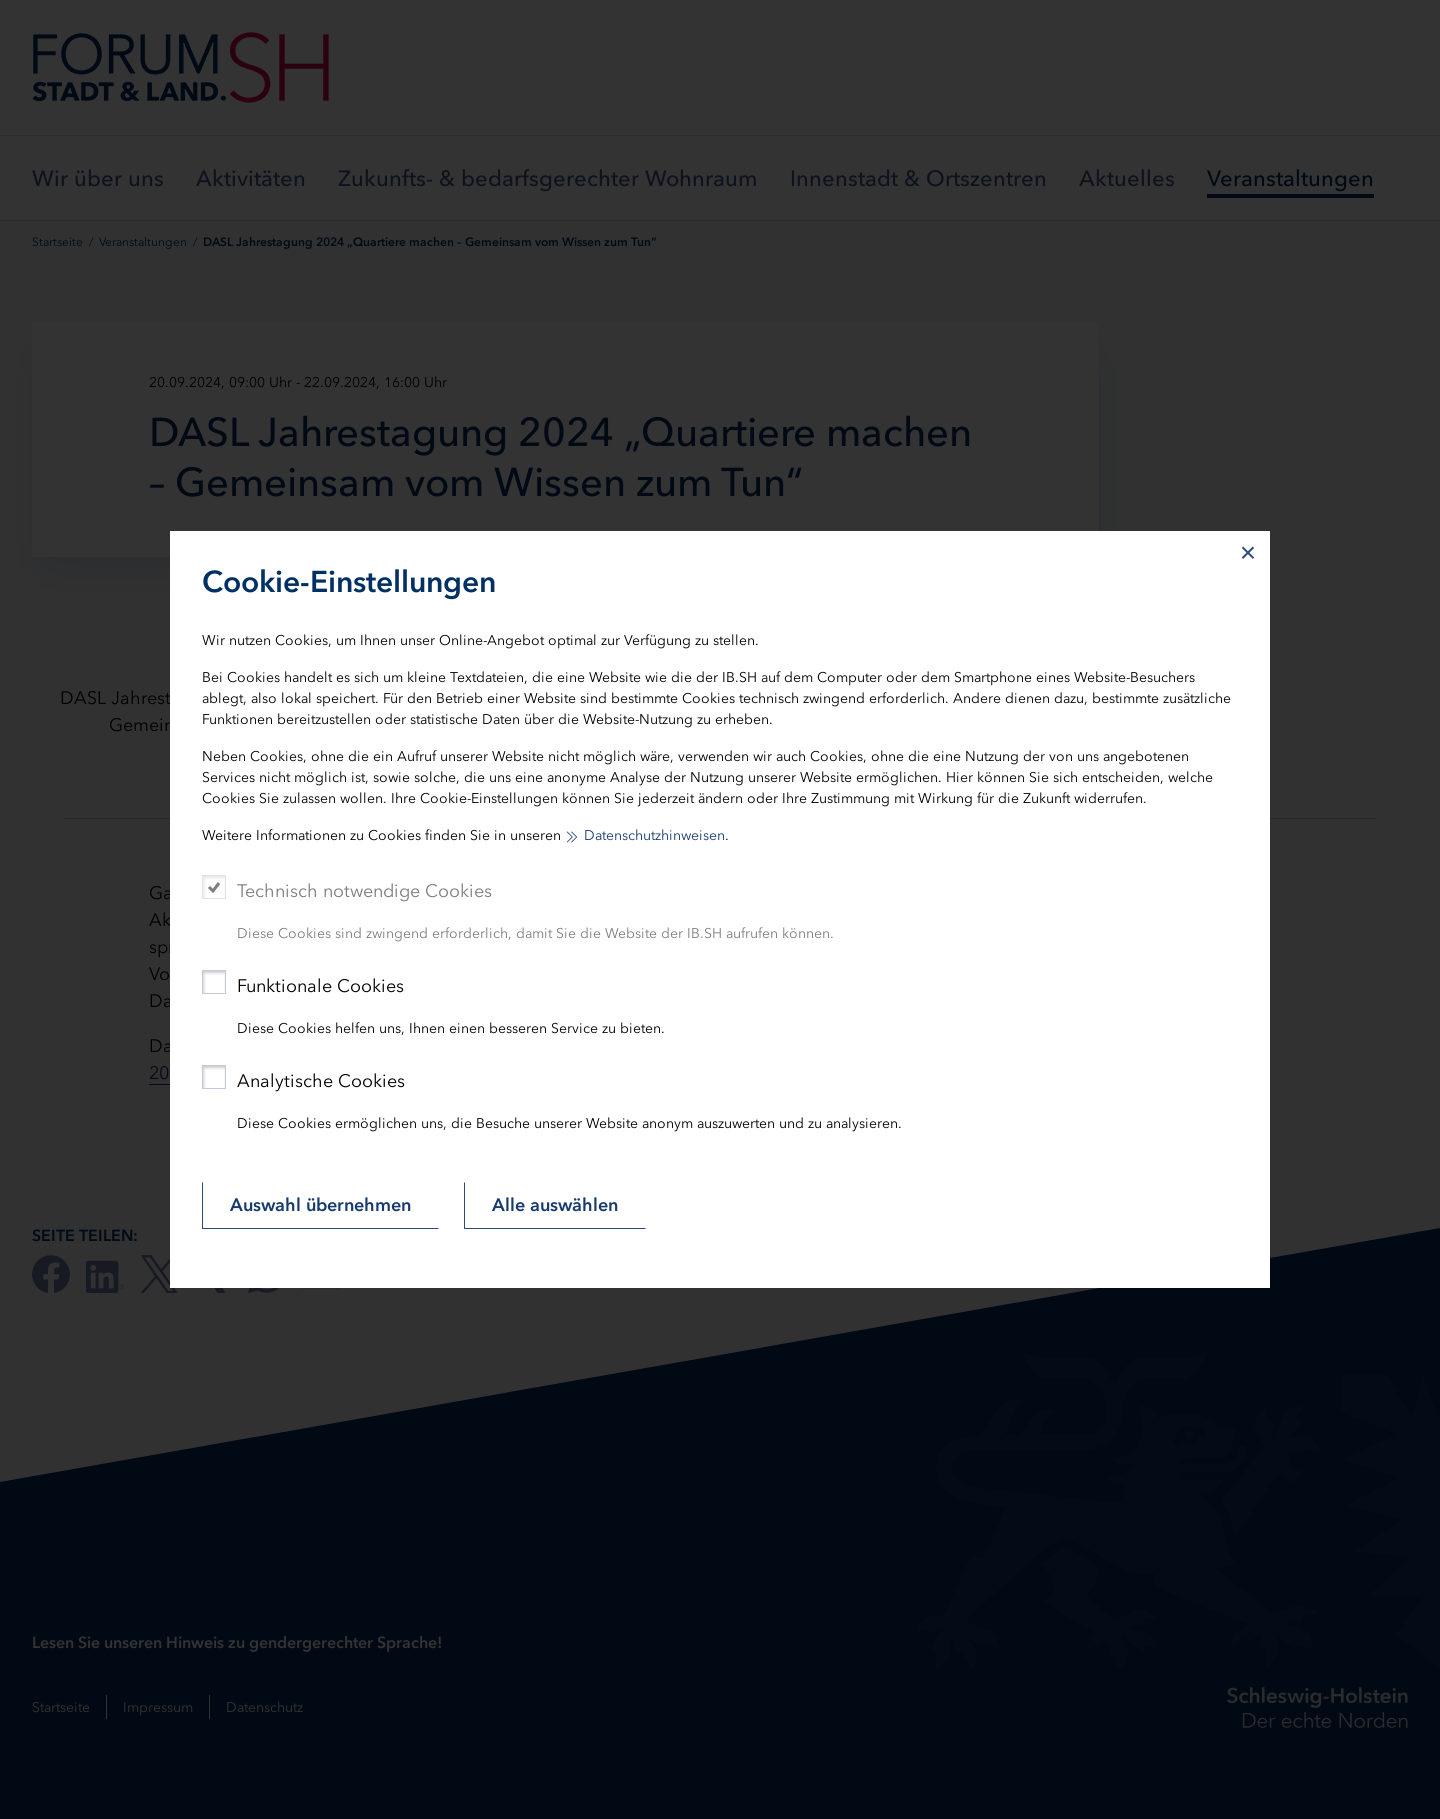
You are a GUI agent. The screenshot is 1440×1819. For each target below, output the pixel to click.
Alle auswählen (555, 1205)
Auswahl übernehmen (320, 1205)
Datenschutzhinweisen (654, 835)
